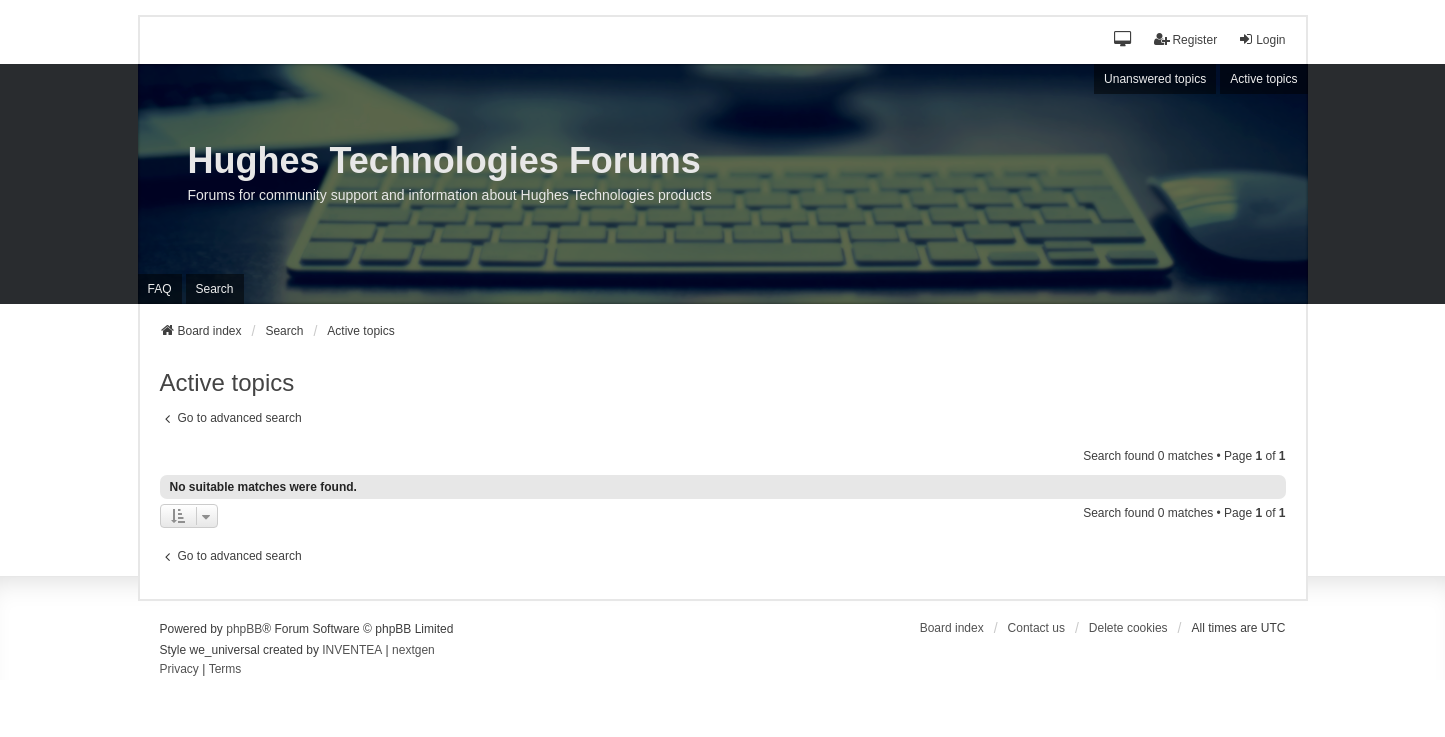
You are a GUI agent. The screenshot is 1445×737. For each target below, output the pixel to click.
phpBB (244, 629)
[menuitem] (179, 670)
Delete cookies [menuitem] (1128, 628)
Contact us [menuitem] (1036, 628)
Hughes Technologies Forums (444, 160)
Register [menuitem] (1185, 39)
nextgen (413, 650)
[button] (1123, 40)
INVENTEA (352, 650)
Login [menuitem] (1261, 39)
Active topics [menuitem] (1263, 79)
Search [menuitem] (215, 289)
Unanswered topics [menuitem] (1155, 79)
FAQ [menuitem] (160, 289)
